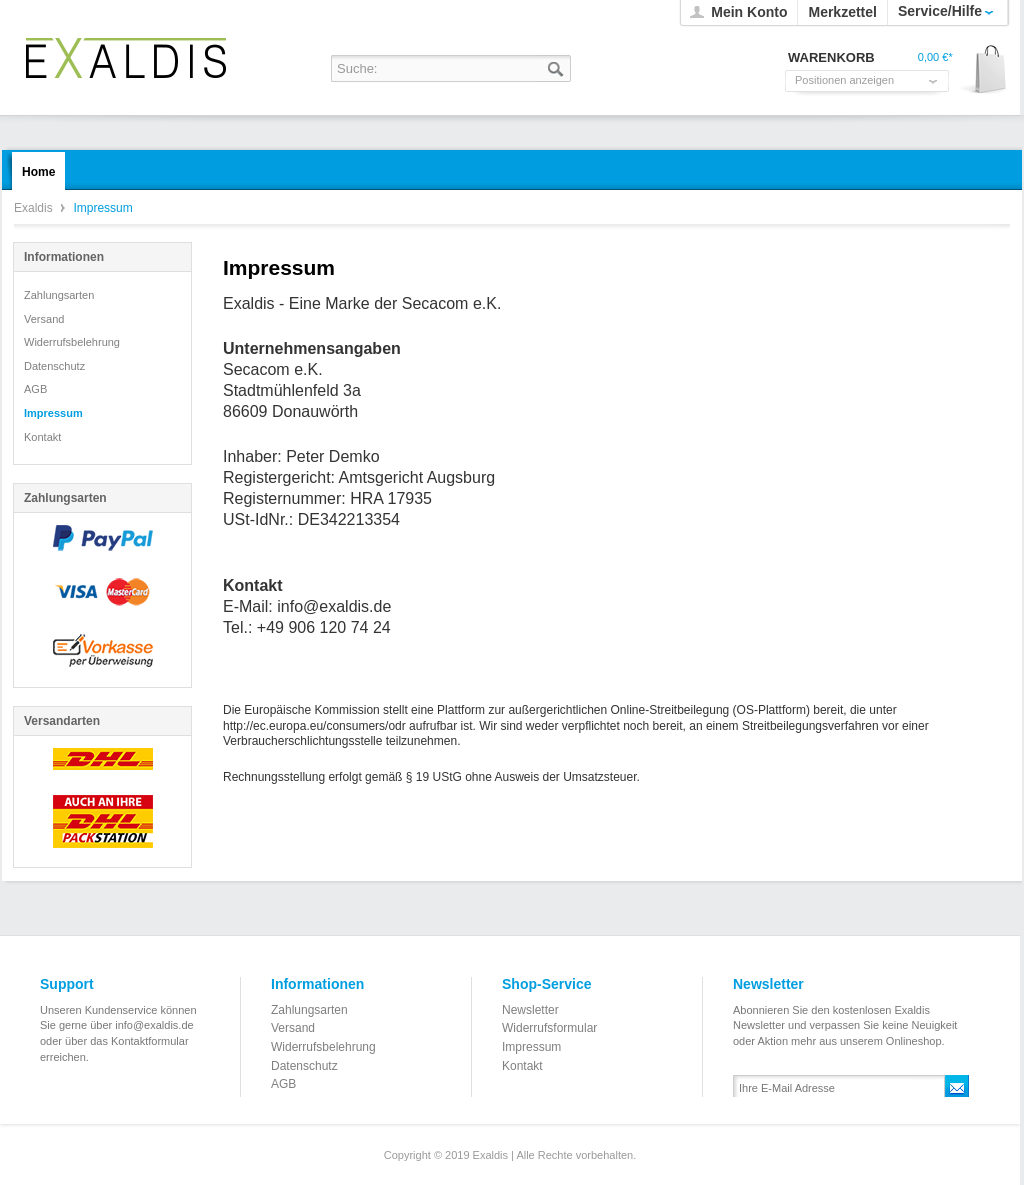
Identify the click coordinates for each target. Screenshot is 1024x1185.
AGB (35, 389)
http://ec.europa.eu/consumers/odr (314, 726)
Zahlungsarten (59, 295)
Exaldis (126, 57)
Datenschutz (54, 366)
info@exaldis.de (334, 606)
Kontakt (42, 437)
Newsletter (530, 1010)
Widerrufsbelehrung (72, 342)
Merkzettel (842, 12)
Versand (44, 319)
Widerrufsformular (549, 1028)
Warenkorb (983, 70)
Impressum (53, 413)
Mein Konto (749, 12)
